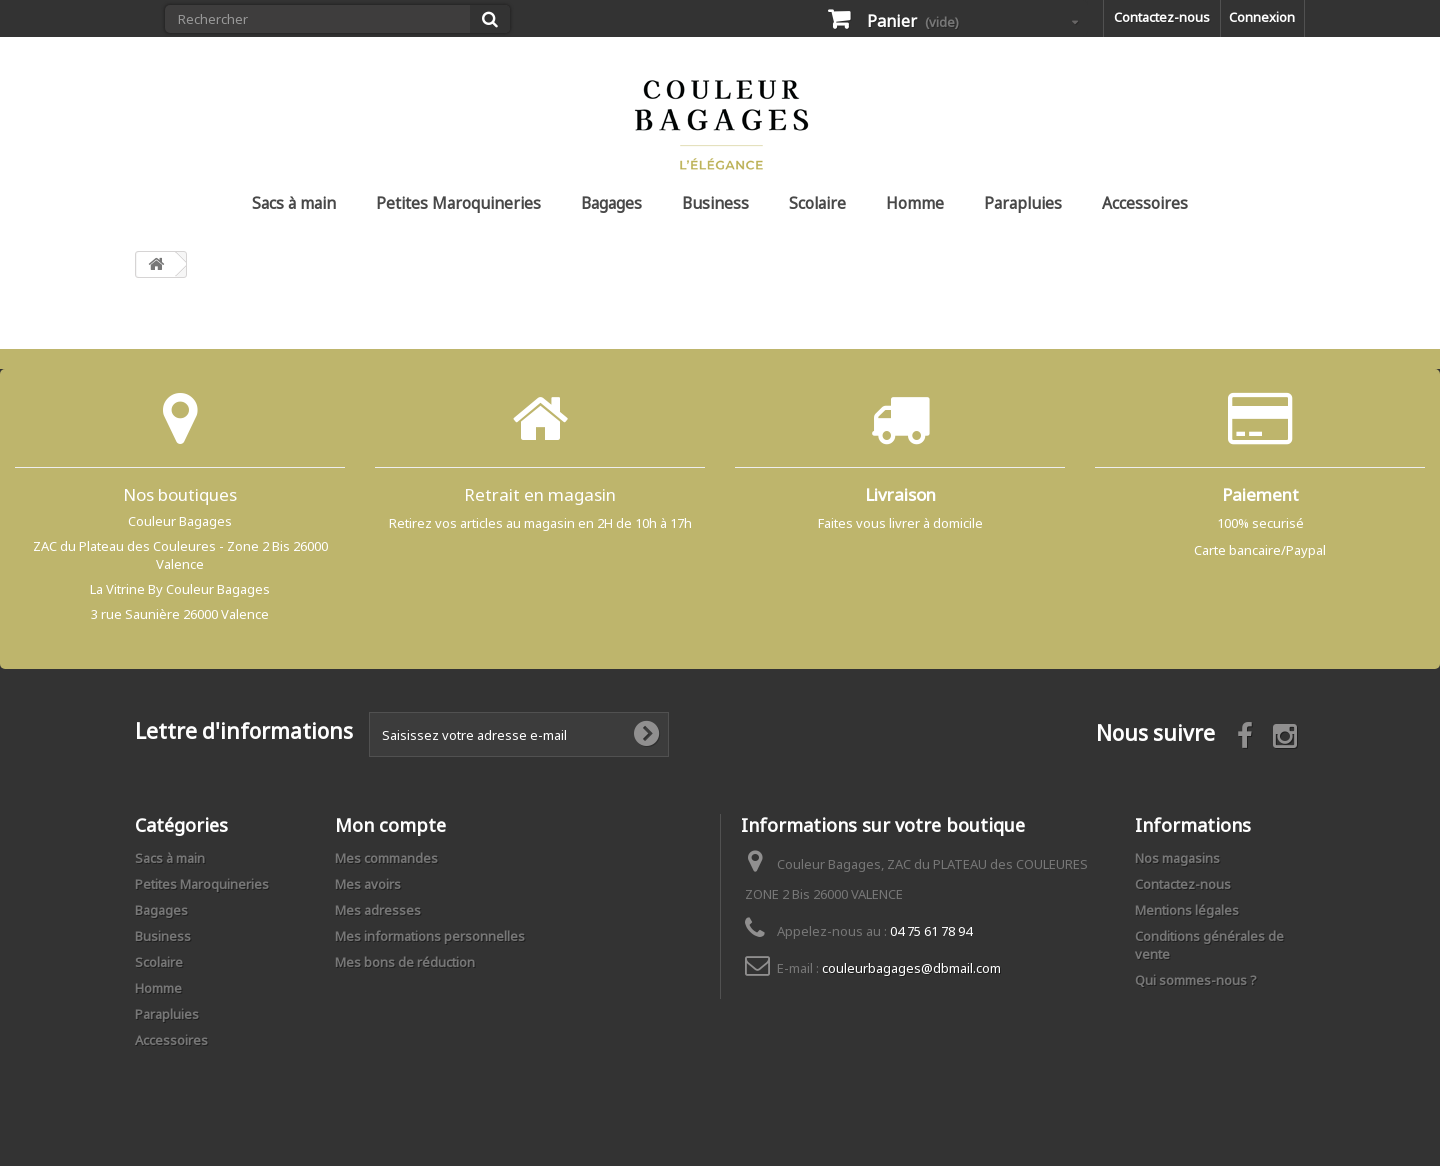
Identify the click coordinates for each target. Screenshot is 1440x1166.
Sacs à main (294, 203)
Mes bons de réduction (405, 962)
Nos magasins (1177, 858)
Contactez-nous (1162, 17)
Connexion (1262, 17)
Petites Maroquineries (458, 203)
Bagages (611, 203)
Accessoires (1145, 203)
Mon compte (390, 825)
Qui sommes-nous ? (1196, 980)
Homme (915, 203)
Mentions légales (1187, 910)
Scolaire (817, 203)
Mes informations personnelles (430, 936)
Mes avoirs (368, 884)
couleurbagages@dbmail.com (911, 968)
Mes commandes (386, 858)
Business (715, 203)
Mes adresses (378, 910)
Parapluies (1023, 203)
